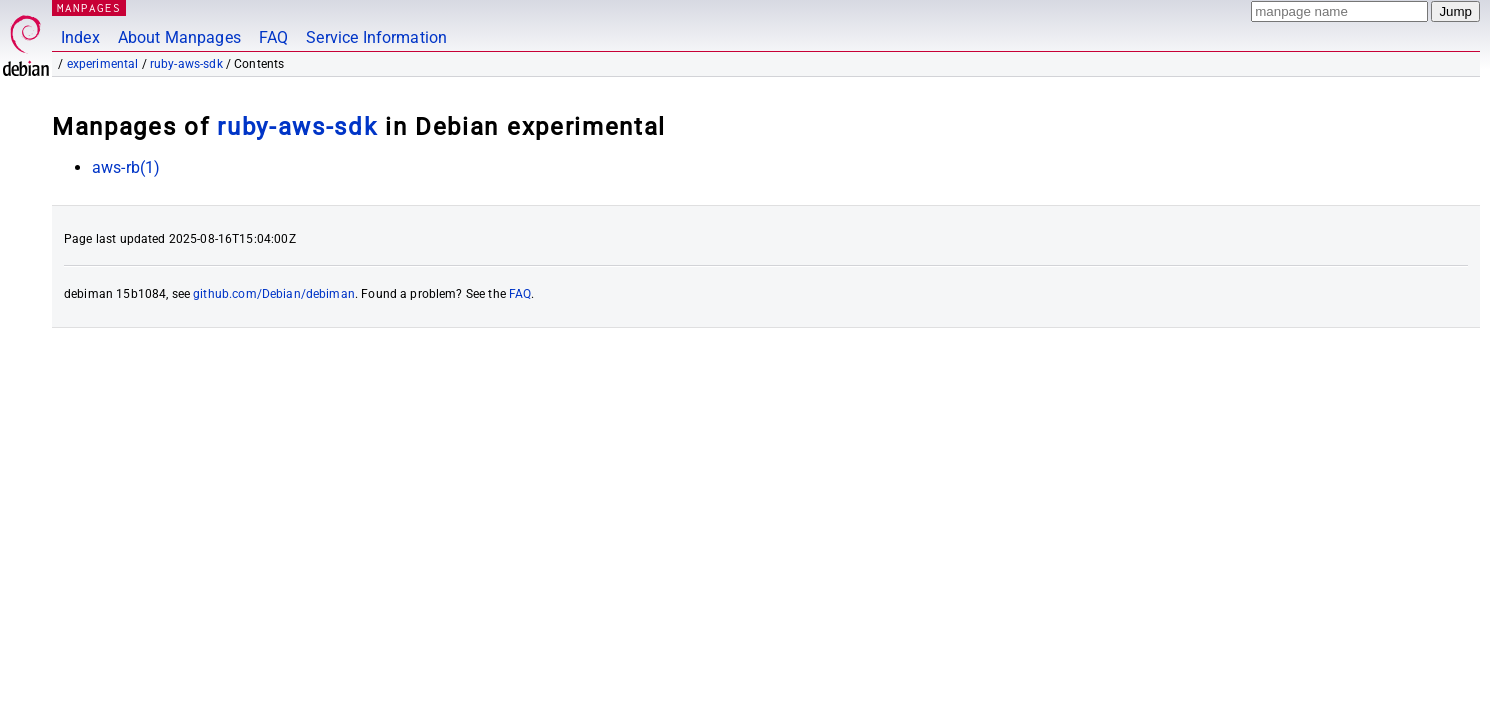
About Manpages (179, 37)
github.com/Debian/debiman (274, 294)
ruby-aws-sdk (186, 64)
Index (80, 37)
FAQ (273, 37)
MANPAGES (89, 7)
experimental (103, 64)
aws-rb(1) (126, 167)
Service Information (376, 37)
